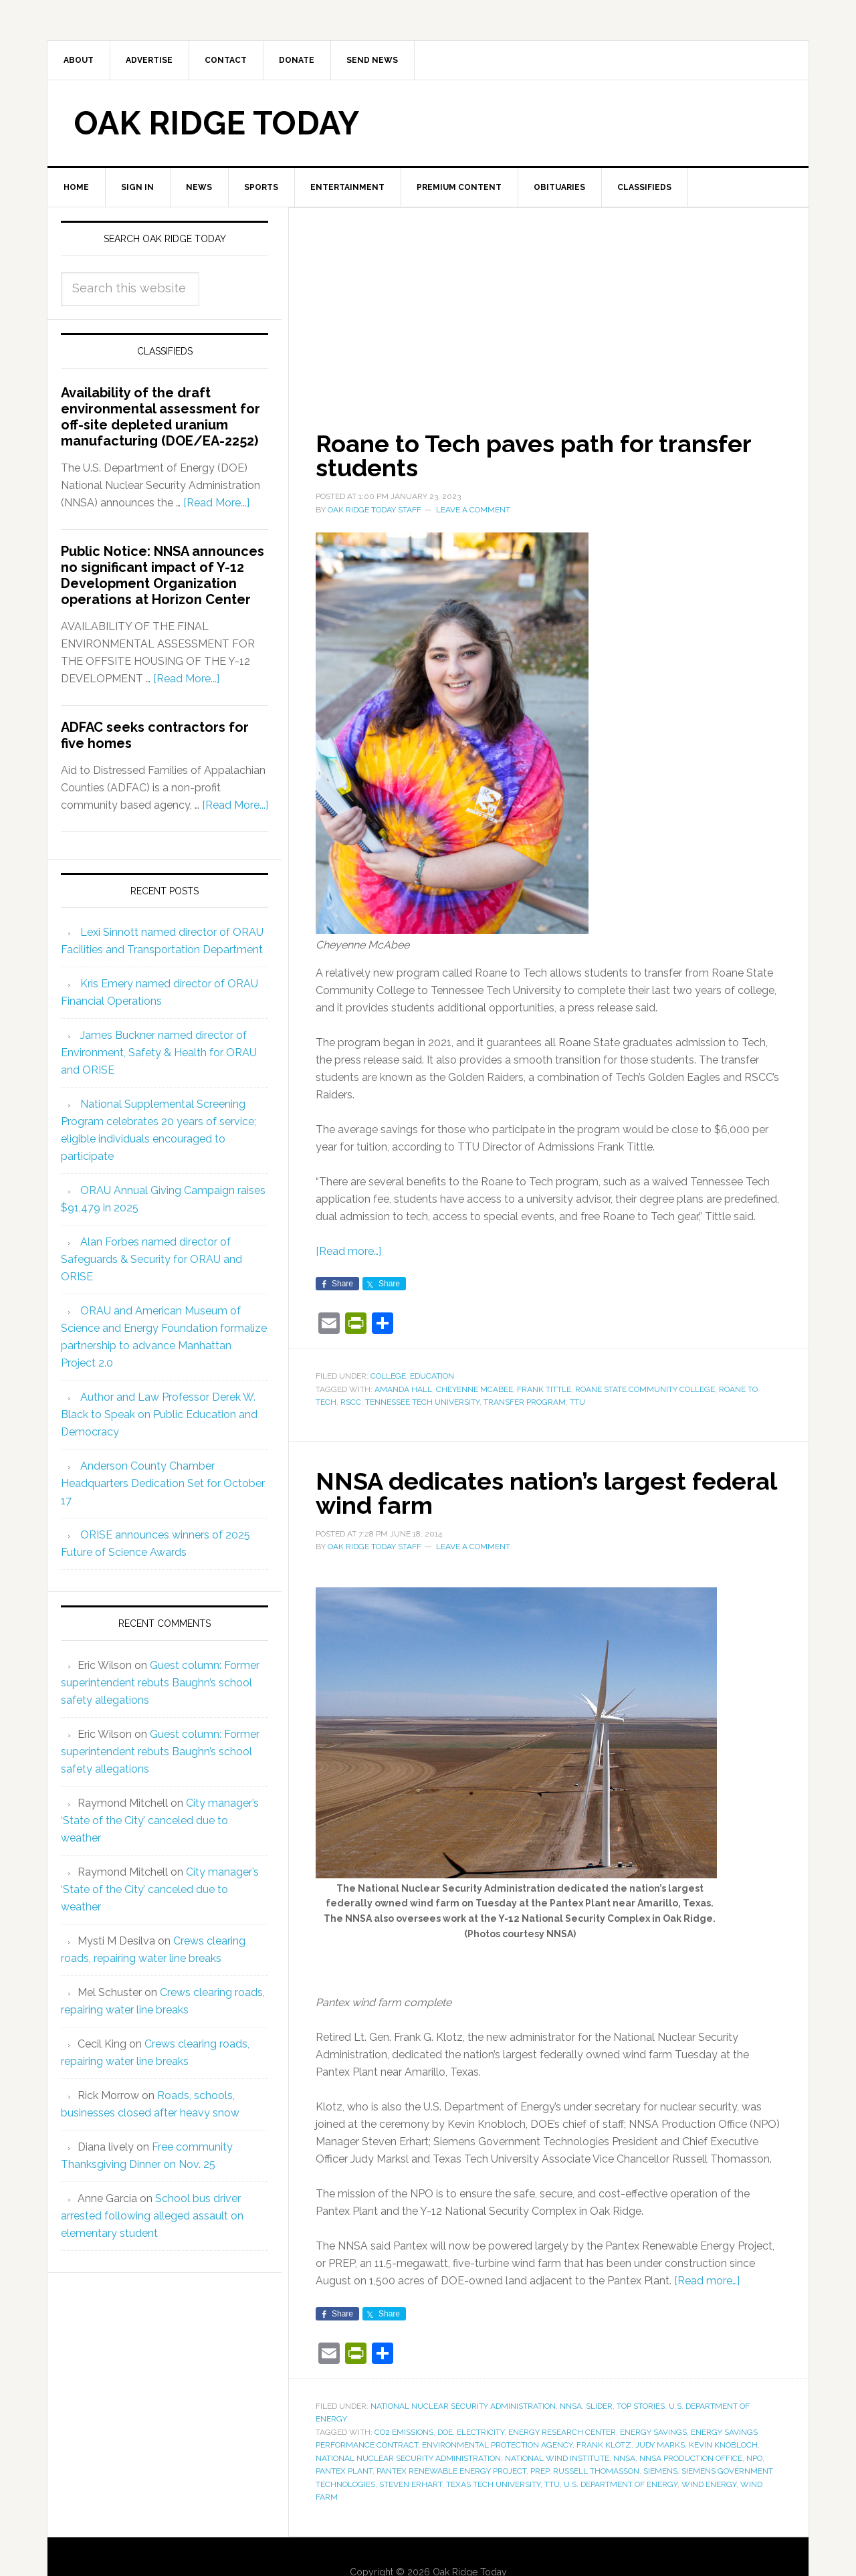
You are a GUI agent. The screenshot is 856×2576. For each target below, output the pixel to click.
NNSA (571, 2406)
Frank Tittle (544, 1389)
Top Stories (641, 2406)
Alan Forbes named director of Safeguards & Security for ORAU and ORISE (151, 1259)
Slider (599, 2406)
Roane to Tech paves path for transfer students (533, 455)
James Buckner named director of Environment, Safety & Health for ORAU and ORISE (159, 1052)
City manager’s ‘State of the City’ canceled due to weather (160, 1820)
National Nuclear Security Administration (463, 2406)
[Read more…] (348, 1251)
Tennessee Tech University (422, 1402)
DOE (445, 2432)
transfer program (525, 1402)
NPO (754, 2458)
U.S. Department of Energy (620, 2484)
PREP (539, 2471)
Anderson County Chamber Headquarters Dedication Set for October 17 (163, 1483)
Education (432, 1376)
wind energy (708, 2484)
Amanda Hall (403, 1389)
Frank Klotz (603, 2445)
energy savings (653, 2432)
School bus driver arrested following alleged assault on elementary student (152, 2216)
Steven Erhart (410, 2484)
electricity (480, 2432)
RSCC (350, 1402)
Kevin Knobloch (723, 2445)
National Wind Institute (557, 2458)
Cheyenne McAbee (474, 1389)
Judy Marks (660, 2445)
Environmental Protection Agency (497, 2445)
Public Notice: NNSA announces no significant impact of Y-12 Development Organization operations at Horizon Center (162, 575)
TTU (577, 1402)
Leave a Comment (473, 509)
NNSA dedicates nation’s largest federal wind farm (546, 1493)
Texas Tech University (493, 2484)
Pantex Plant (344, 2471)
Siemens (660, 2471)
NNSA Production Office (690, 2458)
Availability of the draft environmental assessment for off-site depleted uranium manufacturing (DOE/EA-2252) (160, 417)
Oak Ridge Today (216, 123)
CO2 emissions (403, 2432)
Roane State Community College (645, 1389)
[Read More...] (216, 502)
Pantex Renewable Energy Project (451, 2471)
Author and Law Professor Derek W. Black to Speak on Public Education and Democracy (159, 1414)
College (388, 1376)
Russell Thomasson (596, 2471)
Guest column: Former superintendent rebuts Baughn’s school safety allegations (160, 1682)
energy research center (562, 2432)
